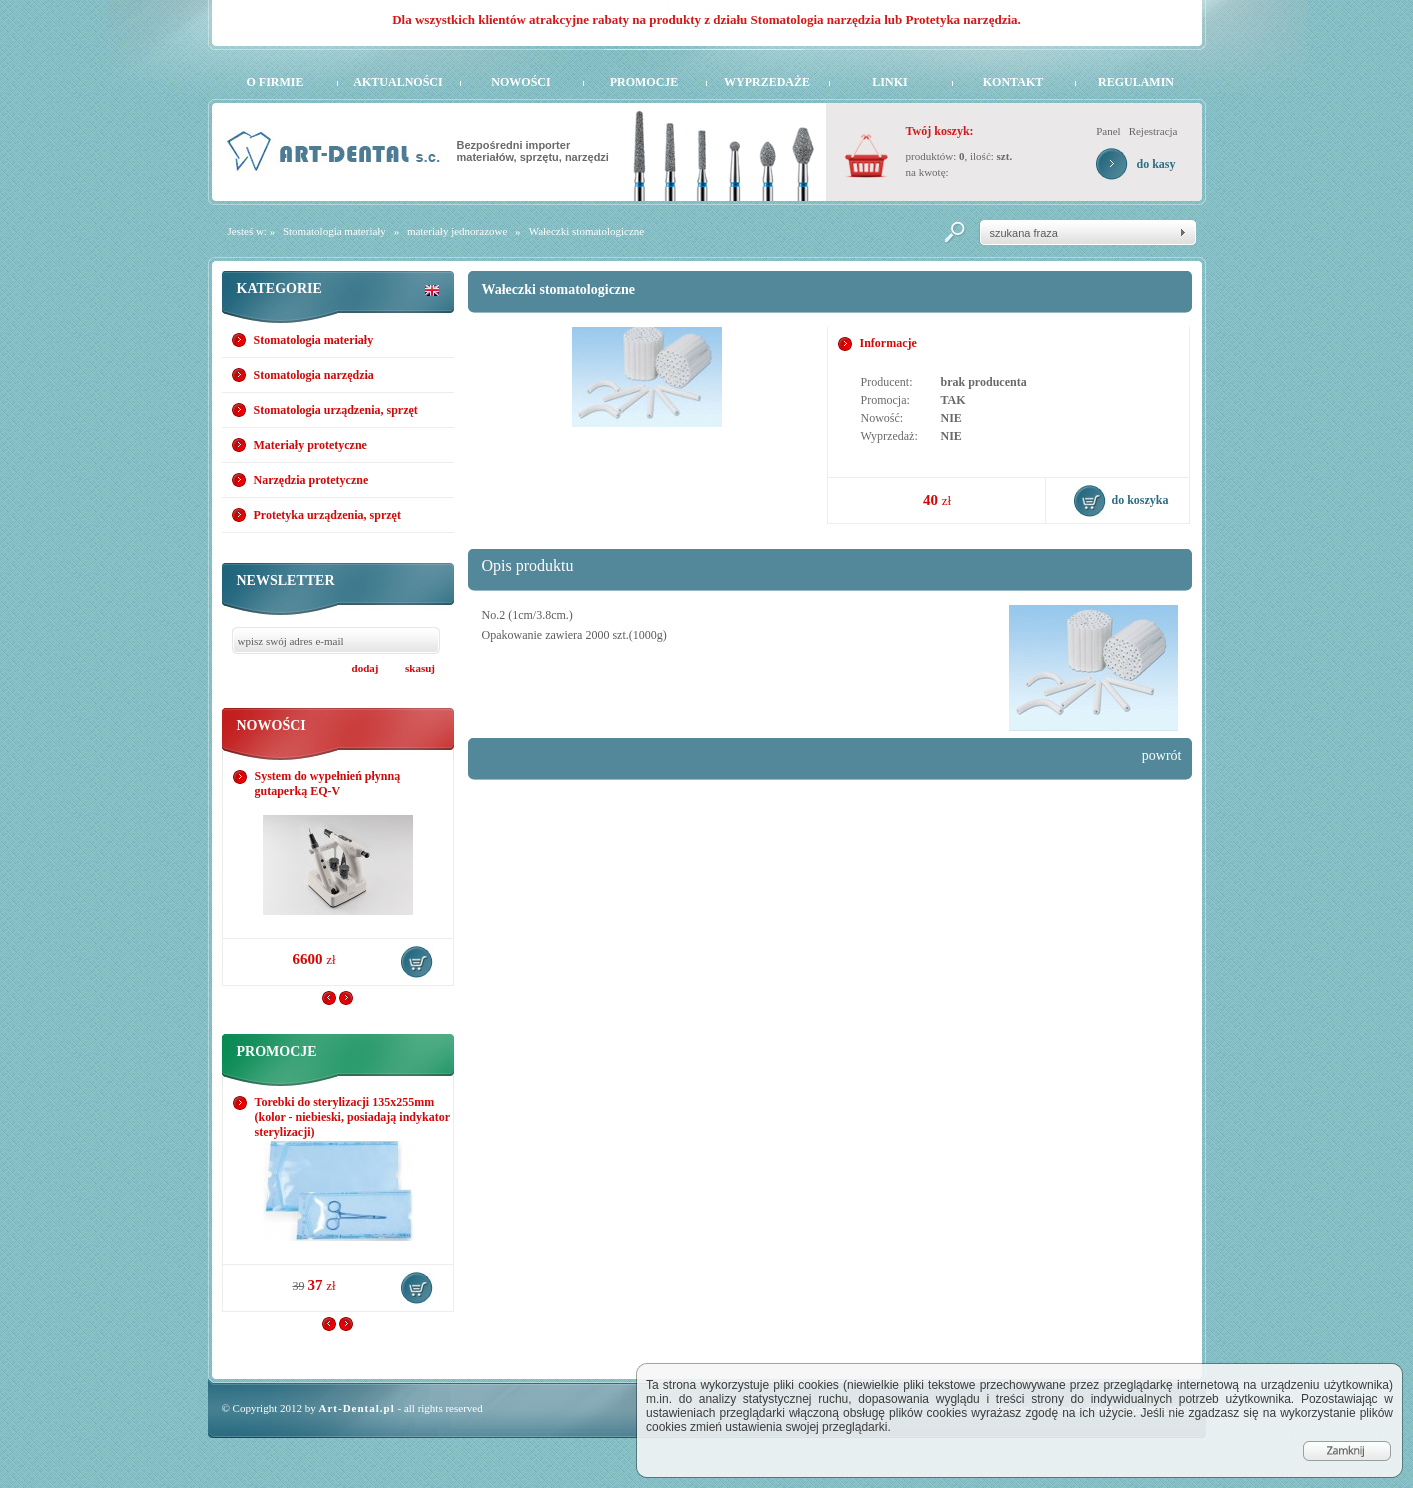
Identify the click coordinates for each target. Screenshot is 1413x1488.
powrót (1162, 755)
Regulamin (1136, 82)
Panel (1108, 131)
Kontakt (1013, 82)
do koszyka (417, 962)
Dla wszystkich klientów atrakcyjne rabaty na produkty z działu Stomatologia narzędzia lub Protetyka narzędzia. (706, 19)
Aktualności (397, 82)
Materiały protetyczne (310, 445)
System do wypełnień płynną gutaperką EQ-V (328, 783)
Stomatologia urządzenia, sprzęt (336, 410)
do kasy (1155, 164)
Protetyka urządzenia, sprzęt (327, 515)
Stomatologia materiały (334, 231)
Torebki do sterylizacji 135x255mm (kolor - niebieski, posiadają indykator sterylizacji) (352, 1117)
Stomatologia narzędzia (314, 375)
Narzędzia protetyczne (311, 480)
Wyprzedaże (767, 82)
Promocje (644, 82)
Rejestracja (1153, 131)
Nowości (520, 82)
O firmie (275, 82)
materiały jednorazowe (457, 231)
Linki (889, 82)
